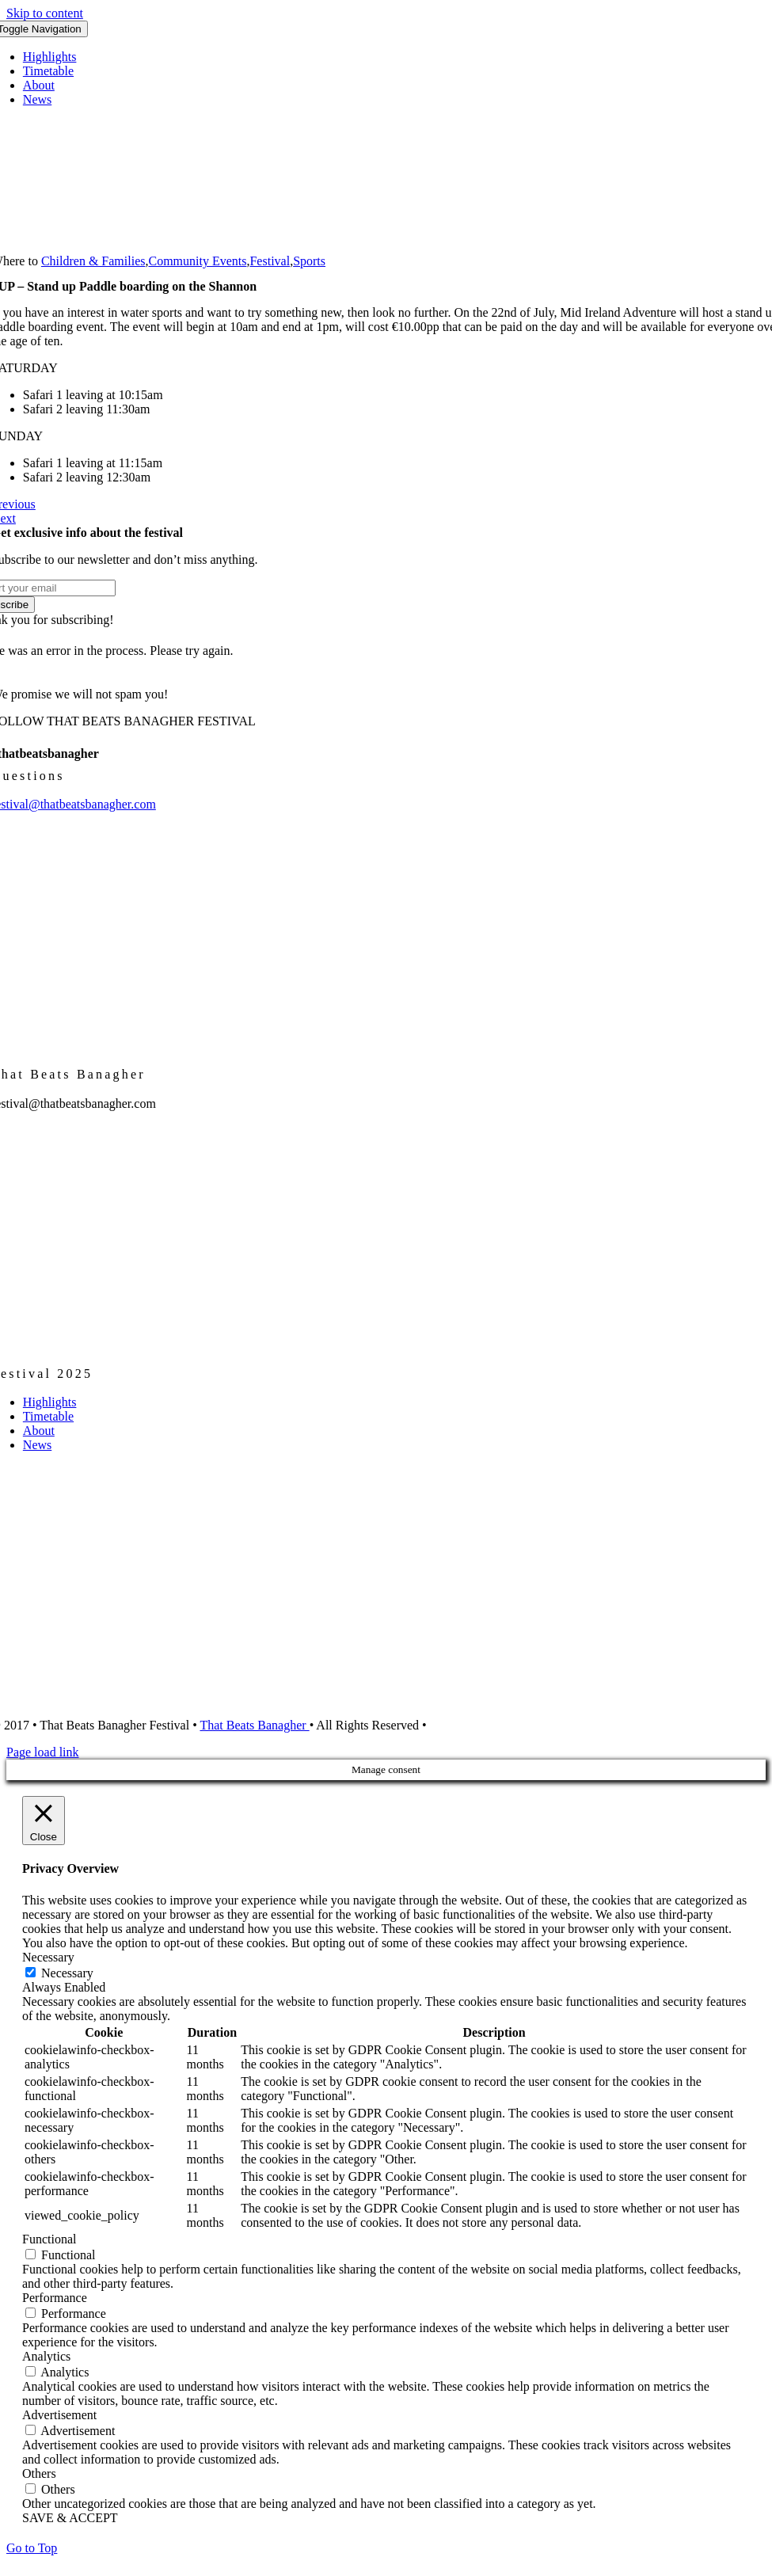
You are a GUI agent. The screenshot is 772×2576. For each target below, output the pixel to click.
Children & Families (93, 261)
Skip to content (44, 13)
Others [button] (39, 2473)
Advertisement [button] (59, 2415)
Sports (309, 261)
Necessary (67, 1973)
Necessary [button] (48, 1957)
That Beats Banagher (254, 1725)
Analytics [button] (46, 2356)
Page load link (42, 1752)
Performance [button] (54, 2297)
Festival (269, 261)
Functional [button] (49, 2239)
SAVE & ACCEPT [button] (70, 2518)
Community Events (197, 261)
